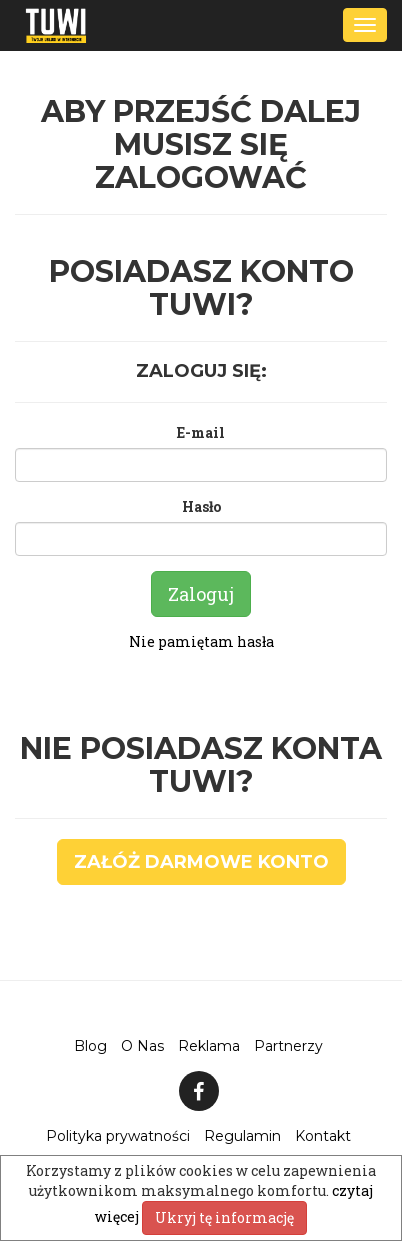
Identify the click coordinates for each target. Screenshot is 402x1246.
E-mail (201, 432)
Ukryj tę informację (224, 1217)
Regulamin (242, 1136)
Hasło (201, 506)
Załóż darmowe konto (201, 862)
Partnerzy (288, 1046)
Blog (90, 1046)
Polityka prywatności (118, 1136)
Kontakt (323, 1136)
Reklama (209, 1046)
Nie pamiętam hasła (201, 641)
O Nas (142, 1046)
